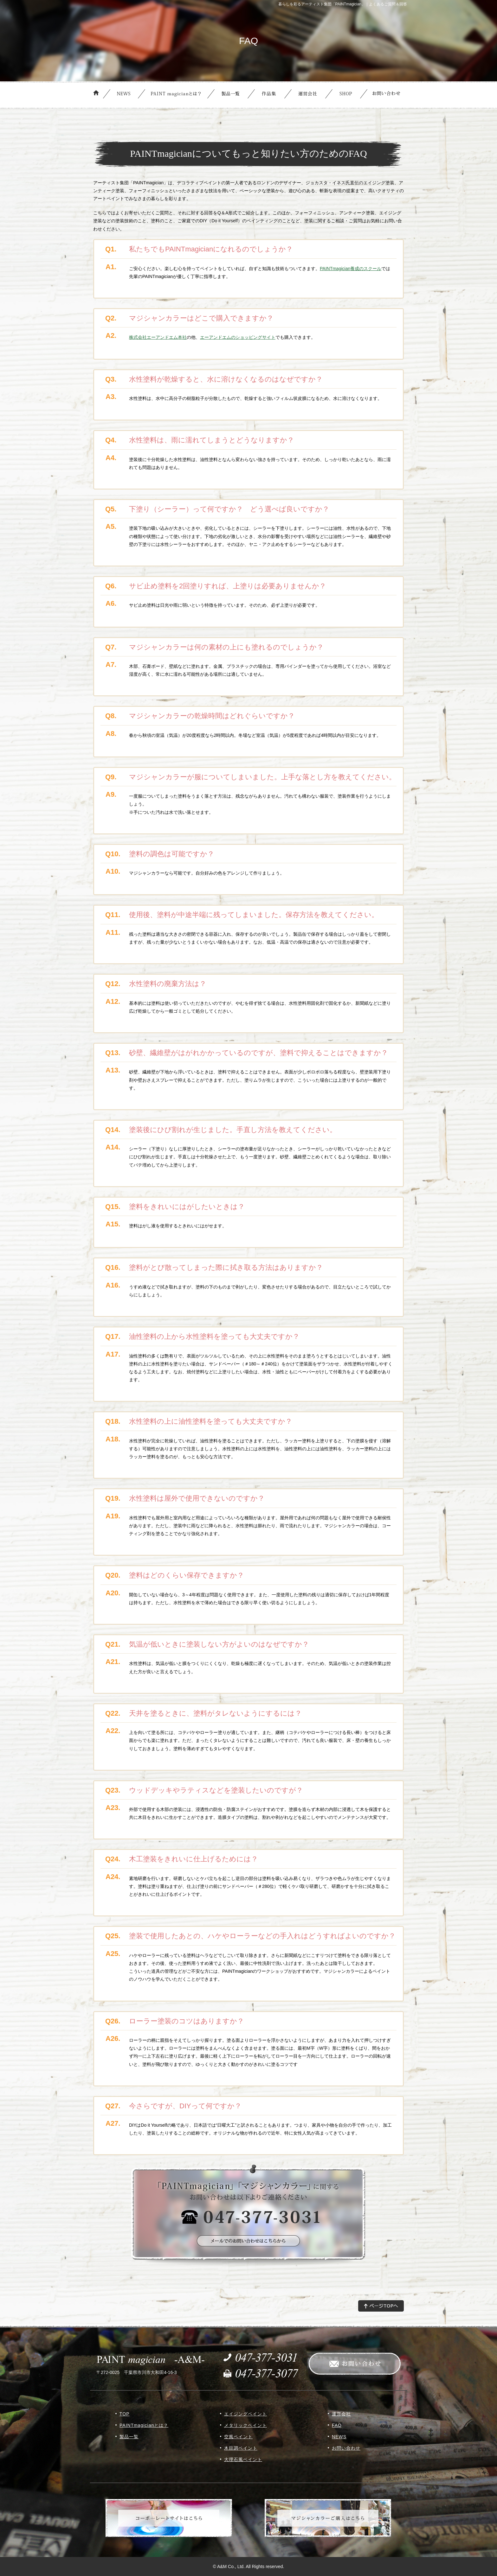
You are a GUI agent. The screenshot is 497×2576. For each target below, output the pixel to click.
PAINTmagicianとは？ (143, 2425)
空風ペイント (238, 2436)
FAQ (337, 2425)
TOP (124, 2413)
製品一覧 (129, 2436)
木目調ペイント (240, 2448)
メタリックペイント (245, 2425)
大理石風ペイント (243, 2459)
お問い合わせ (346, 2448)
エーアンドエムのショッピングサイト (237, 337)
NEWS (339, 2436)
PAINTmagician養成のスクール (350, 268)
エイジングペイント (245, 2413)
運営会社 (341, 2413)
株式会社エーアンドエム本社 (158, 337)
